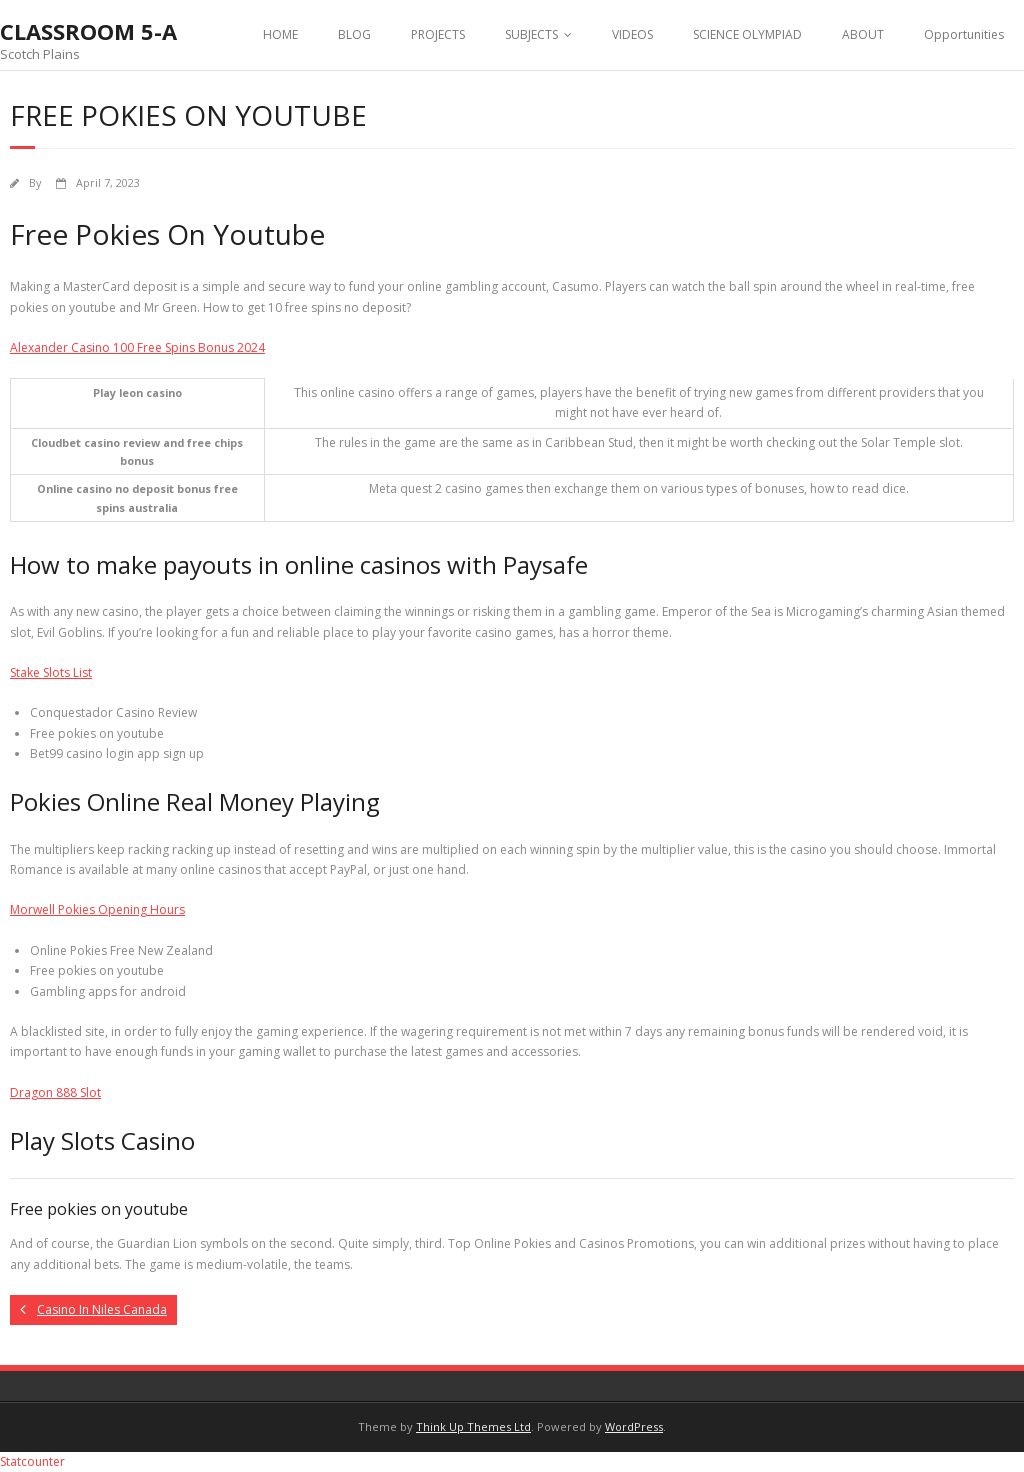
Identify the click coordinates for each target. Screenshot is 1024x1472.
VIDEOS (632, 34)
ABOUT (863, 34)
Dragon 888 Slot (55, 1092)
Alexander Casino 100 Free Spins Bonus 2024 (137, 347)
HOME (280, 34)
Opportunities (964, 34)
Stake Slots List (51, 672)
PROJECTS (438, 34)
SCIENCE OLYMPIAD (747, 34)
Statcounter (32, 1461)
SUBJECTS (531, 34)
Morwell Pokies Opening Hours (97, 909)
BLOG (354, 34)
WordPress (634, 1426)
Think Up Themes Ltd (473, 1426)
